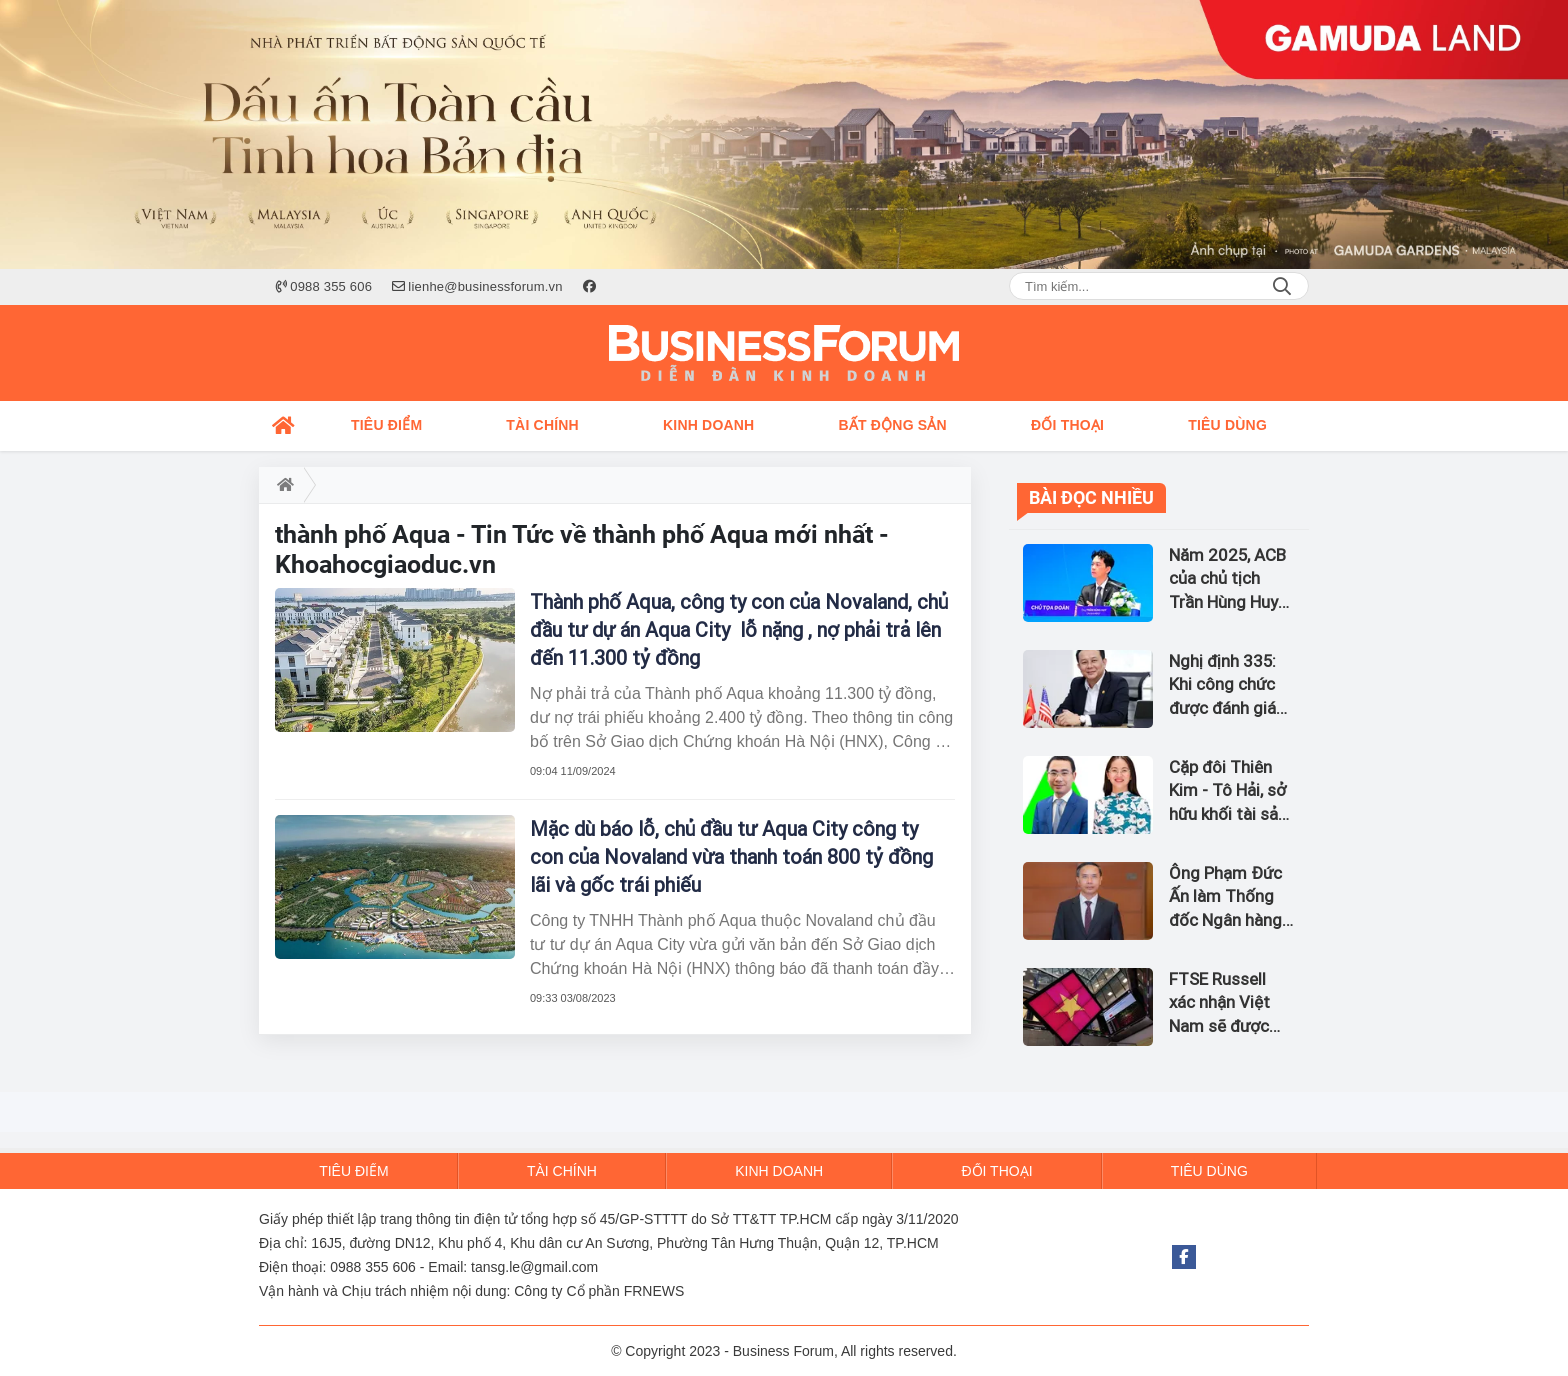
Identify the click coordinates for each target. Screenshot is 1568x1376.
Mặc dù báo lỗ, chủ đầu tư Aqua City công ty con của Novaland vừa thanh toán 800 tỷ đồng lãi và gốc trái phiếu (731, 857)
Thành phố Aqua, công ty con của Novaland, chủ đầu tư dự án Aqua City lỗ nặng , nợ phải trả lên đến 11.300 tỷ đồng (739, 630)
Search (1282, 286)
